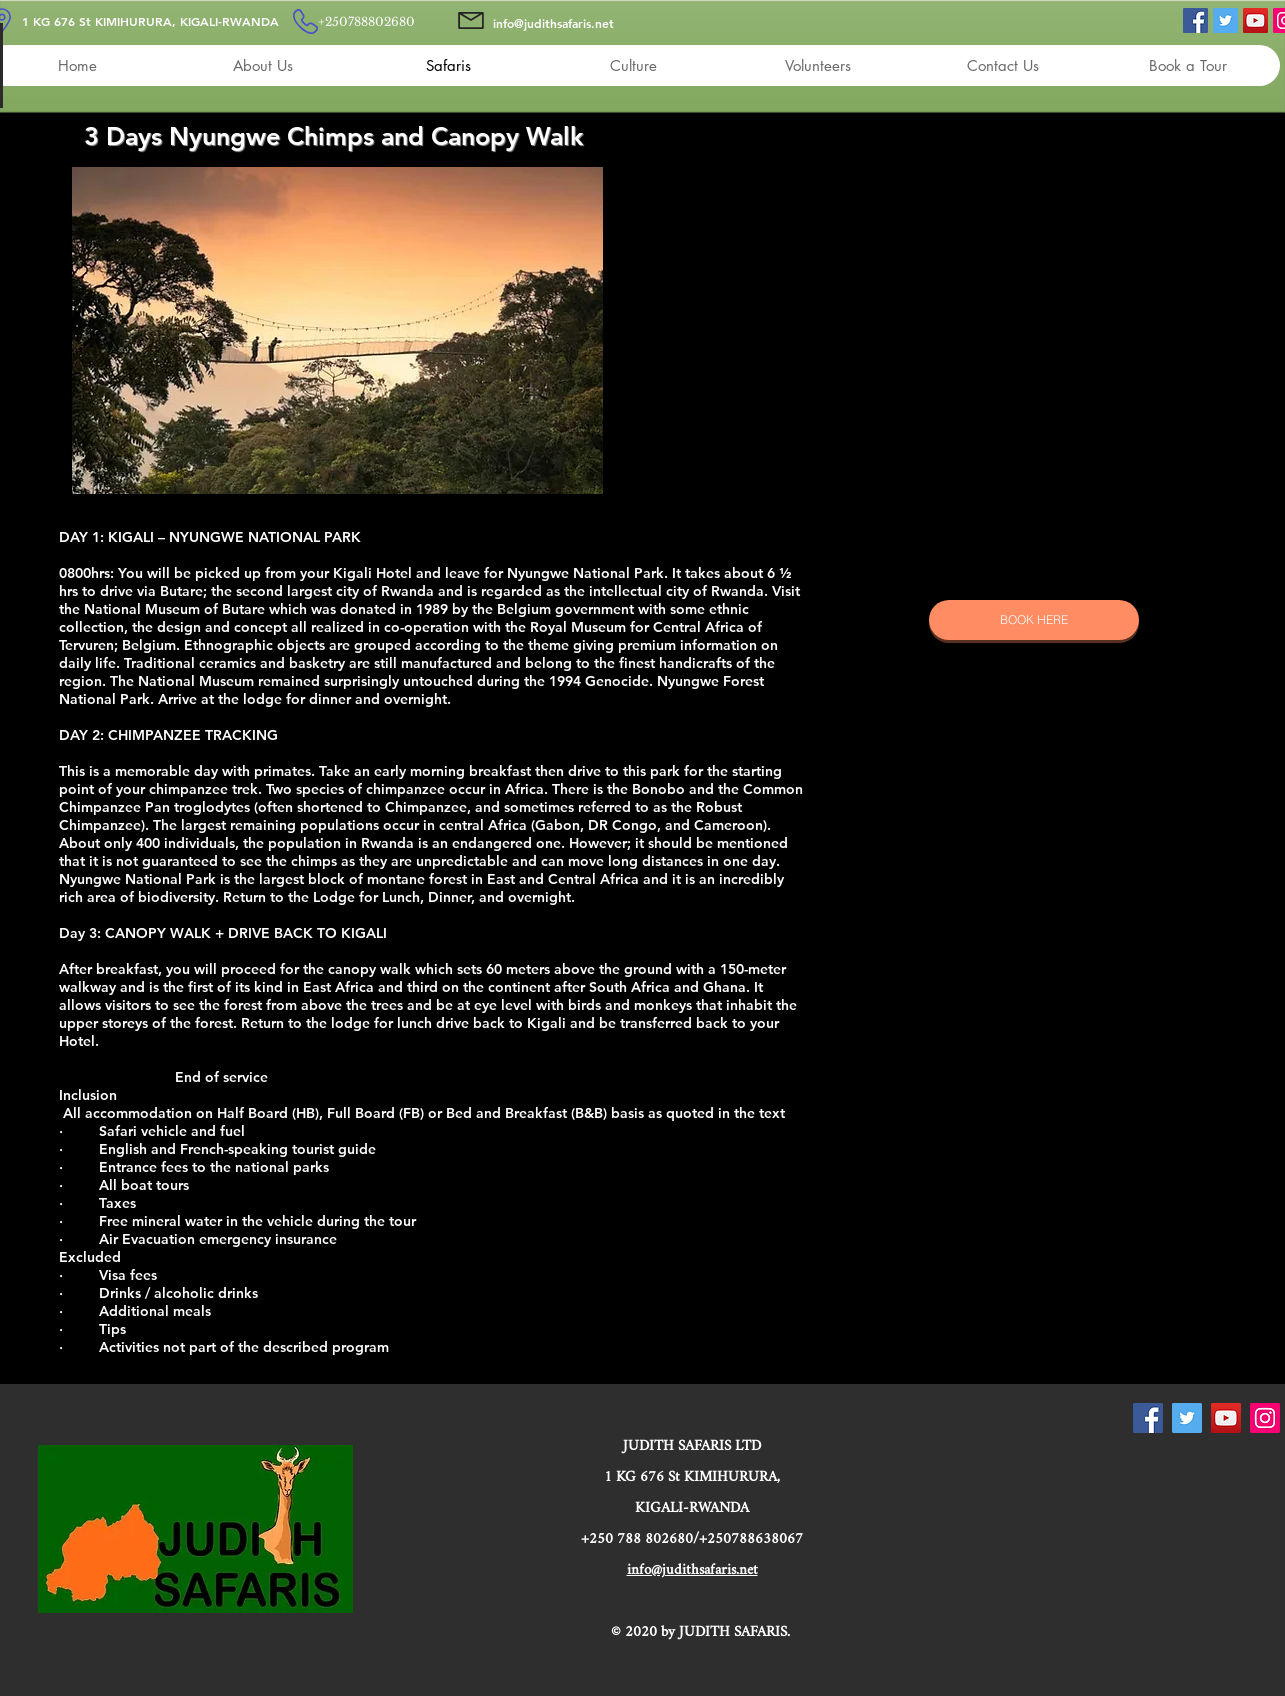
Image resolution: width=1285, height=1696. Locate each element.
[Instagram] (1265, 1418)
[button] (337, 330)
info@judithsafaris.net (553, 23)
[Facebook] (1195, 20)
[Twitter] (1225, 20)
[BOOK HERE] (1034, 620)
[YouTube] (1255, 20)
